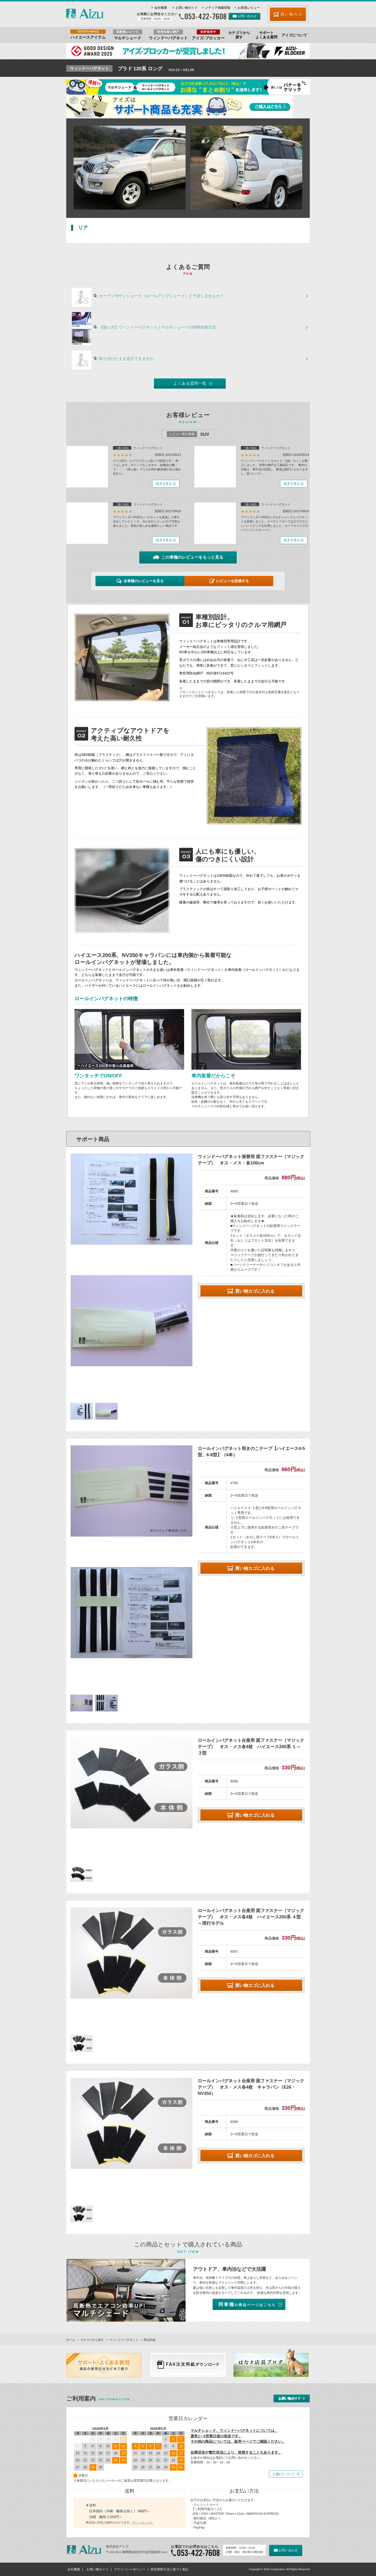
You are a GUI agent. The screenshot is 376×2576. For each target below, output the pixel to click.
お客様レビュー (249, 7)
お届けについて (284, 2474)
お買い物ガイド (187, 7)
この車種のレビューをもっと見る (192, 557)
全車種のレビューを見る (143, 581)
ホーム (70, 2340)
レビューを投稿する (232, 581)
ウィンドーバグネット (123, 2340)
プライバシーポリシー (129, 2569)
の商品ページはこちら (247, 2304)
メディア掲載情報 (217, 7)
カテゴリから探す (92, 2340)
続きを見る (164, 483)
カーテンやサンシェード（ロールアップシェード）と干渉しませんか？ (148, 297)
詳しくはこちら (142, 2522)
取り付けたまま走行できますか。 (115, 359)
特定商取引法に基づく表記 (169, 2569)
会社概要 (160, 7)
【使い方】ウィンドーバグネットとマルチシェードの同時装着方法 (144, 328)
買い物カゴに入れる (254, 1291)
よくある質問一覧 (190, 383)
